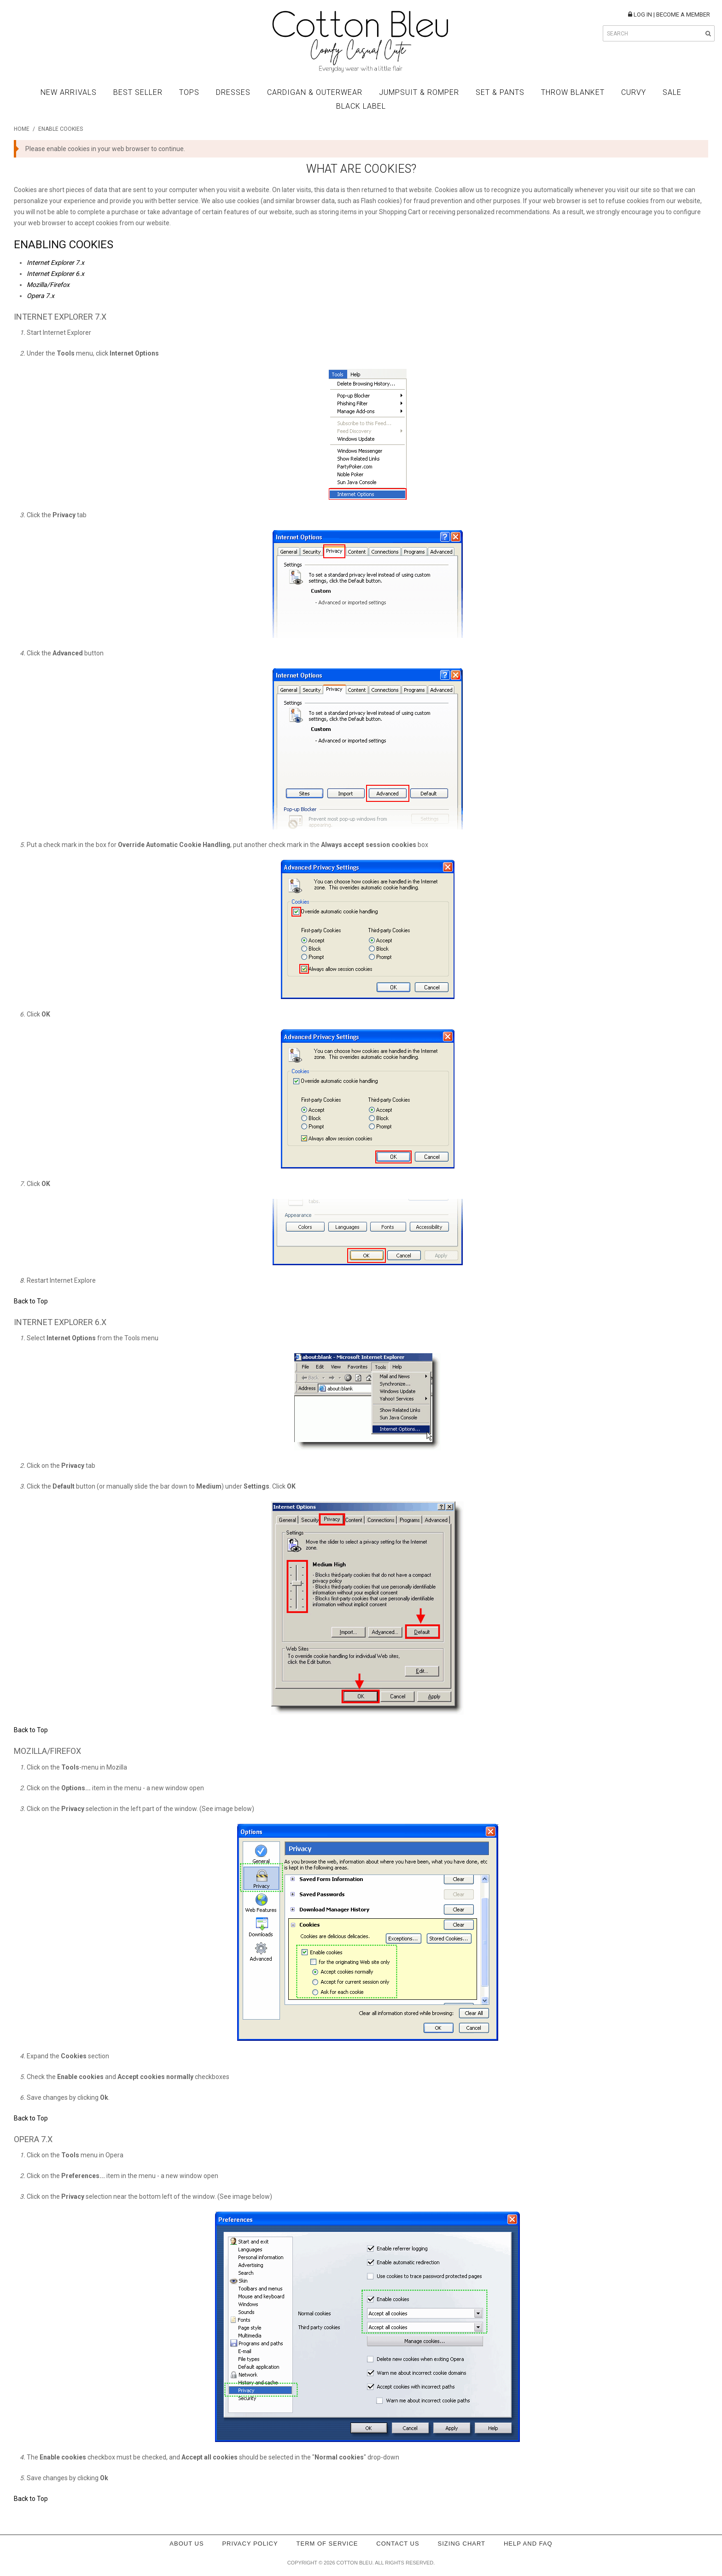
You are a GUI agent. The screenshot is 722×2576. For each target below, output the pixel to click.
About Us (186, 2543)
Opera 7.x (40, 295)
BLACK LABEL (361, 106)
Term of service (327, 2543)
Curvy (633, 92)
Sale (672, 92)
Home (21, 129)
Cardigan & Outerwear (314, 92)
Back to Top (31, 1301)
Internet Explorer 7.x (55, 262)
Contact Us (397, 2543)
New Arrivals (69, 92)
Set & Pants (500, 92)
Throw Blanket (573, 92)
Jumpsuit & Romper (419, 92)
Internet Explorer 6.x (55, 273)
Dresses (233, 92)
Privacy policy (250, 2543)
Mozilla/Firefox (48, 284)
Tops (189, 92)
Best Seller (138, 92)
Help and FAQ (528, 2543)
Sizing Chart (462, 2543)
